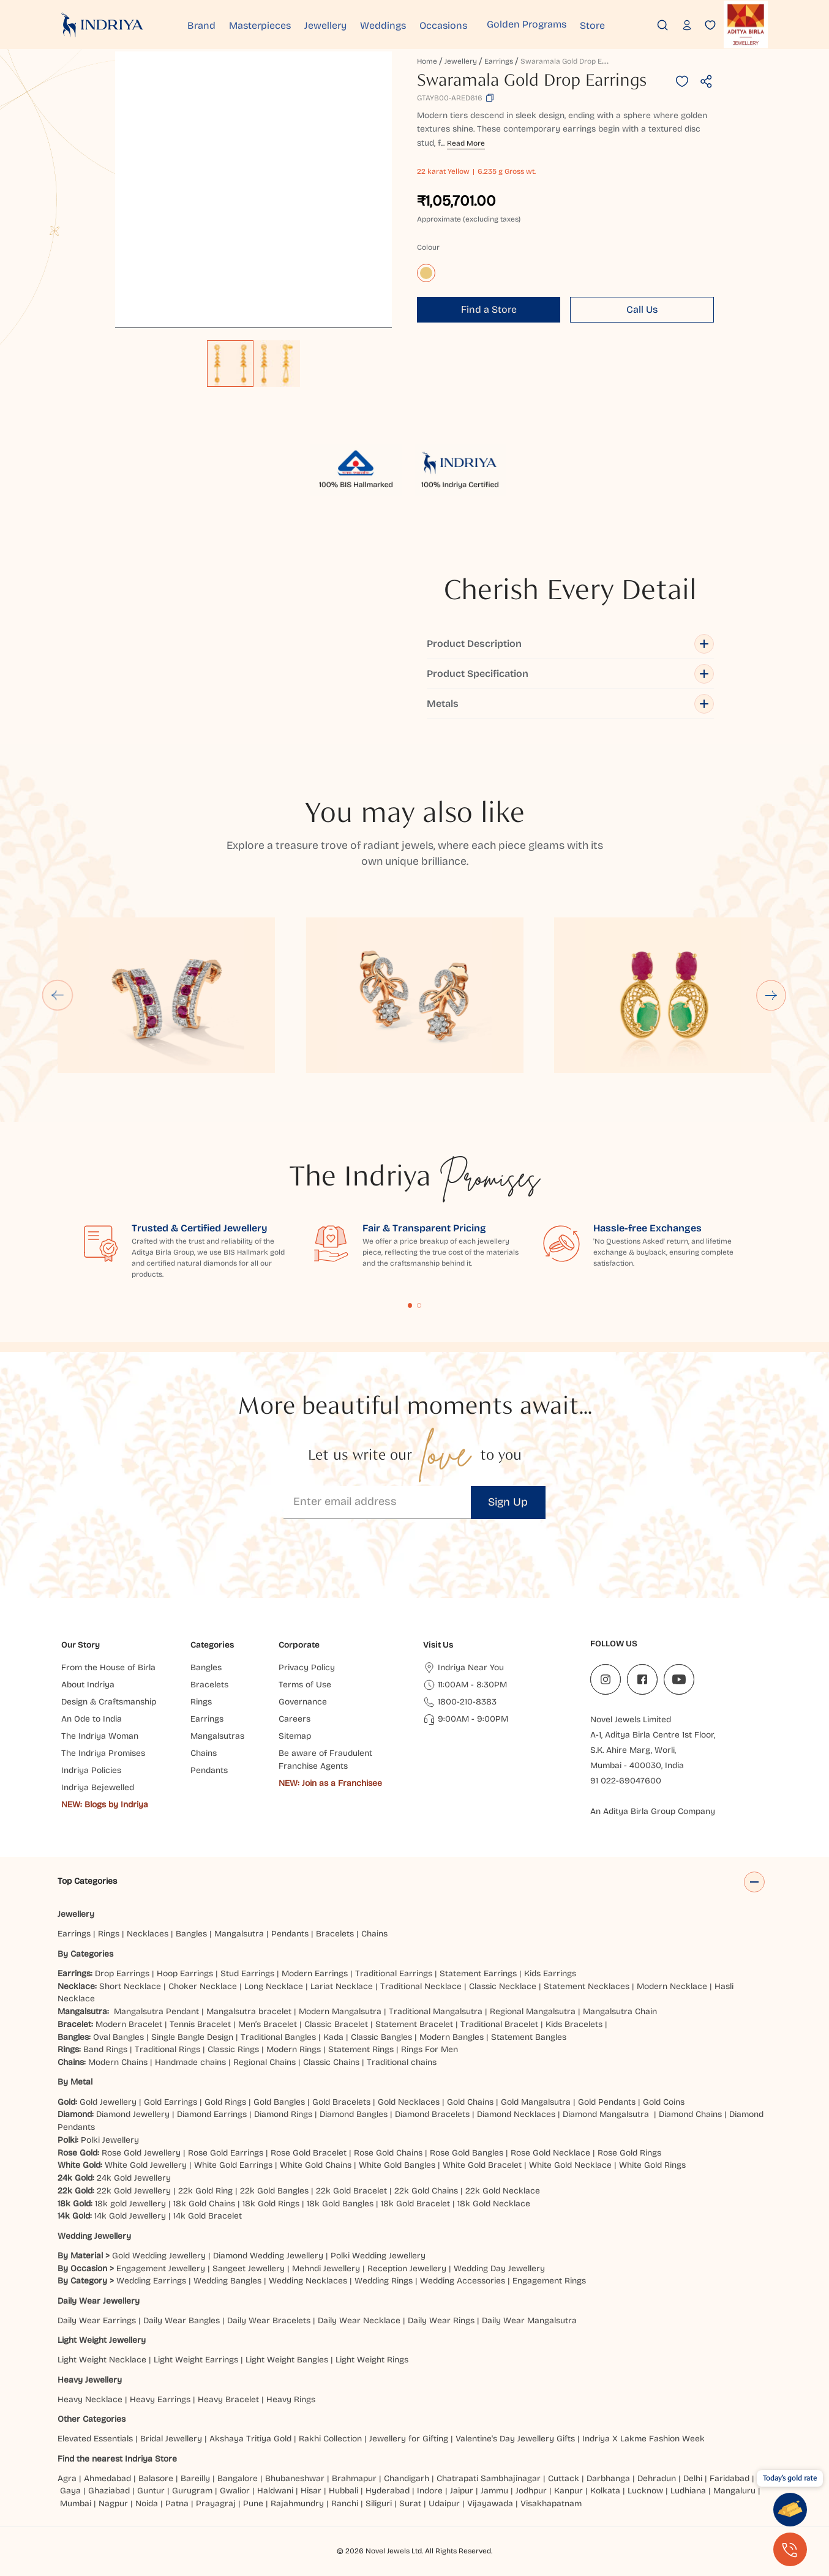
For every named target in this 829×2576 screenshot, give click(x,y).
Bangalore (237, 2478)
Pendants (290, 1933)
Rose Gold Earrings (225, 2153)
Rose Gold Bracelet (309, 2153)
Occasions (474, 24)
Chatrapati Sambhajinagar (489, 2478)
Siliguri (379, 2503)
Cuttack (563, 2478)
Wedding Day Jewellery (499, 2268)
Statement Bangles (528, 2037)
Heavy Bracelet (228, 2399)
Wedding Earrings (151, 2280)
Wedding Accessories (462, 2280)
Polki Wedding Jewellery (378, 2255)
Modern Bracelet (129, 2024)
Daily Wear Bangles (181, 2320)
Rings (108, 1933)
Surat (410, 2503)
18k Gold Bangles (340, 2203)
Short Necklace (130, 1986)
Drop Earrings (122, 1973)
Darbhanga (608, 2478)
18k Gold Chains (204, 2203)
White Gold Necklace (570, 2165)
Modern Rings (293, 2049)
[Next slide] (771, 995)
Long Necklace (273, 1986)
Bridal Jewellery (171, 2438)
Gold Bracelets (341, 2102)
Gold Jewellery (108, 2102)
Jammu (494, 2490)
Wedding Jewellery (94, 2236)
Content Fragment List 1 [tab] (410, 1305)
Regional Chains (264, 2062)
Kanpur (568, 2490)
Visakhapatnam (553, 2503)
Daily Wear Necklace (359, 2320)
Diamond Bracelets (432, 2114)
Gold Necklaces (409, 2102)
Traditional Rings (167, 2049)
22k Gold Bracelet (351, 2191)
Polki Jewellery (110, 2140)
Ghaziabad (109, 2490)
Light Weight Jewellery (102, 2340)
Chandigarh (406, 2478)
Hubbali (343, 2490)
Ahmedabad (107, 2478)
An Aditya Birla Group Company (652, 1811)
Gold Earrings (170, 2102)
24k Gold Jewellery (134, 2178)
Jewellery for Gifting (408, 2438)
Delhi (692, 2478)
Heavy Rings (290, 2399)
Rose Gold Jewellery (141, 2153)
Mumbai (75, 2503)
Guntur (151, 2490)
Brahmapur (354, 2478)
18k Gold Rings (270, 2203)
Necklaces (147, 1933)
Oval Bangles (118, 2037)
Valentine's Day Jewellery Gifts (515, 2438)
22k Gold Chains (426, 2191)
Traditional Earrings (393, 1973)
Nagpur (113, 2503)
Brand (207, 24)
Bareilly (195, 2478)
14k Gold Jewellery (130, 2216)
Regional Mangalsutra (533, 2011)
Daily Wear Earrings (97, 2320)
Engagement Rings (549, 2280)
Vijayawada (490, 2503)
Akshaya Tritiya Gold (250, 2438)
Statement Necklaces (586, 1986)
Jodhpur (531, 2490)
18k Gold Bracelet (415, 2203)
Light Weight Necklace (102, 2359)
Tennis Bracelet (200, 2024)
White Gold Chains (315, 2165)
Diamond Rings (283, 2114)
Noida (146, 2503)
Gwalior (235, 2490)
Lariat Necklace (341, 1986)
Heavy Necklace (90, 2399)
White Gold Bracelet (482, 2165)
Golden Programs (557, 24)
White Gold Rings (652, 2165)
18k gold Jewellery (130, 2203)
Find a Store (489, 309)
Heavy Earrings (160, 2399)
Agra (67, 2478)
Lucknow (645, 2490)
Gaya (70, 2490)
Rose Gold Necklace (550, 2153)
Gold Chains (470, 2102)
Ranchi (344, 2503)
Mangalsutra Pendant (156, 2011)
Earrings (498, 61)
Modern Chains (118, 2062)
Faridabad (729, 2478)
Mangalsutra (239, 1933)
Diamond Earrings (212, 2114)
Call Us (642, 309)
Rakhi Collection (330, 2438)
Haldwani (275, 2490)
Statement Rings (361, 2049)
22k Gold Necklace (502, 2191)
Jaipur (461, 2490)
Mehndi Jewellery (326, 2268)
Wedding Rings (383, 2280)
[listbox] (253, 357)
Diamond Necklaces (516, 2114)
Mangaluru (734, 2490)
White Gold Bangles (397, 2165)
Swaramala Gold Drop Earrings (573, 61)
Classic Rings (233, 2049)
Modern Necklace (672, 1986)
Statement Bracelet (414, 2024)
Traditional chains (402, 2062)
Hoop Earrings (185, 1973)
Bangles (191, 1933)
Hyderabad (388, 2490)
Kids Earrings (550, 1973)
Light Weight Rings (372, 2359)
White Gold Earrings (233, 2165)
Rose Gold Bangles (466, 2153)
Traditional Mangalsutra (435, 2011)
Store (629, 24)
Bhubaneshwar (294, 2478)
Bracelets (335, 1933)
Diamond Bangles (354, 2114)
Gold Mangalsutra (536, 2102)
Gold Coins (664, 2102)
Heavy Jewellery (90, 2380)
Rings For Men (429, 2049)
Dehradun (656, 2478)
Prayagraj (216, 2503)
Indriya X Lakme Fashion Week (643, 2438)
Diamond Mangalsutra (606, 2114)
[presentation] (738, 2545)
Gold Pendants (607, 2102)
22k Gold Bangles (274, 2191)
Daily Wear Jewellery (99, 2301)
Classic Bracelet (336, 2024)
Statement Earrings (478, 1973)
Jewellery (344, 24)
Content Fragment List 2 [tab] (419, 1305)
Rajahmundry (297, 2503)
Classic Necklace (502, 1986)
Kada (333, 2037)
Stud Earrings (247, 1973)
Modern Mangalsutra (340, 2011)
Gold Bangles (279, 2102)
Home (427, 61)
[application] (253, 189)
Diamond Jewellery (133, 2114)
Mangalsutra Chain (620, 2011)
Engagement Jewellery (160, 2268)
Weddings (407, 24)
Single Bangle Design (192, 2037)
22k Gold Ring (205, 2191)
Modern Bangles (451, 2037)
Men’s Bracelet (267, 2024)
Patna (177, 2503)
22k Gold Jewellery (134, 2191)
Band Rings (105, 2049)
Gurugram (192, 2490)
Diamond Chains (690, 2114)
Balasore (155, 2478)
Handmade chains (190, 2062)
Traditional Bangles (278, 2037)
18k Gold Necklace (493, 2203)
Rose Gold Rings (629, 2153)
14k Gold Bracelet (207, 2216)
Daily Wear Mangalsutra (529, 2320)
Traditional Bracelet (499, 2024)
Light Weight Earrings (196, 2359)
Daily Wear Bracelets (268, 2320)
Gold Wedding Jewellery (159, 2255)
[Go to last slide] (57, 995)
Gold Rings (225, 2102)
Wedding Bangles (227, 2280)
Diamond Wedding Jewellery (268, 2255)
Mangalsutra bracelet (248, 2011)
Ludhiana (688, 2490)
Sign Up (508, 1502)
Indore (430, 2490)
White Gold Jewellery (146, 2165)
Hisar (311, 2490)
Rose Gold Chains (388, 2153)
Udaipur (444, 2503)
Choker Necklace (202, 1986)
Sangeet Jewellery (248, 2268)
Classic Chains (331, 2062)
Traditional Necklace (421, 1986)
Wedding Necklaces (308, 2280)
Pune (253, 2503)
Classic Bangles (381, 2037)
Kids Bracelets (574, 2024)
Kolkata (605, 2490)
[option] (230, 363)
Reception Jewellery (406, 2268)
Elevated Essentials (95, 2438)
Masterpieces (272, 24)
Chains (374, 1933)
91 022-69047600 (625, 1780)
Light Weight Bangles (287, 2359)
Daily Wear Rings (441, 2320)
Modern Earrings (315, 1973)
